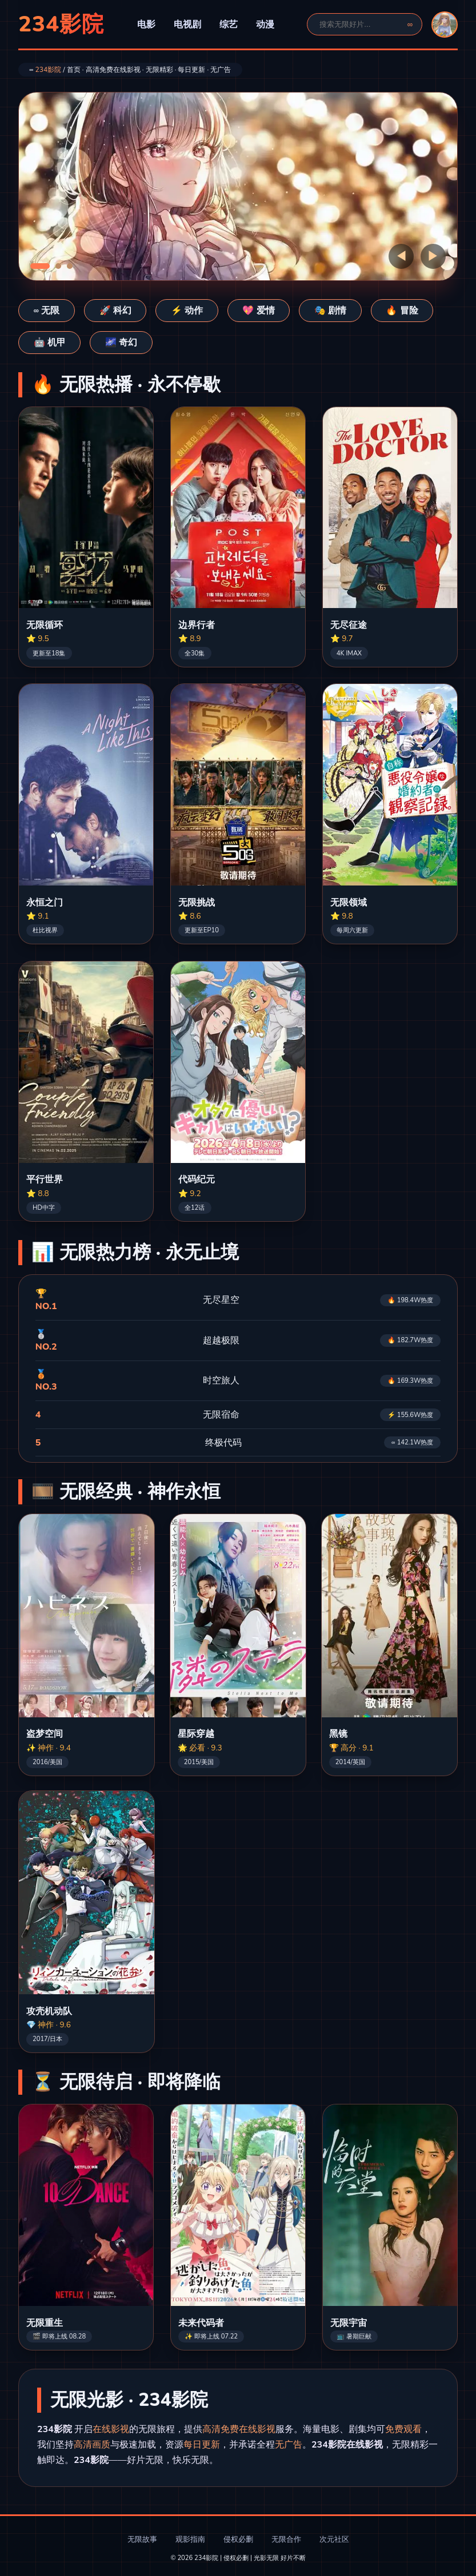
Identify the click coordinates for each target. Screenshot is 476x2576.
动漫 (265, 24)
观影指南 (190, 2539)
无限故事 (142, 2539)
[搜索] (359, 24)
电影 (146, 24)
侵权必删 (238, 2539)
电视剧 (187, 24)
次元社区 (334, 2539)
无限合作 (286, 2539)
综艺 (228, 24)
